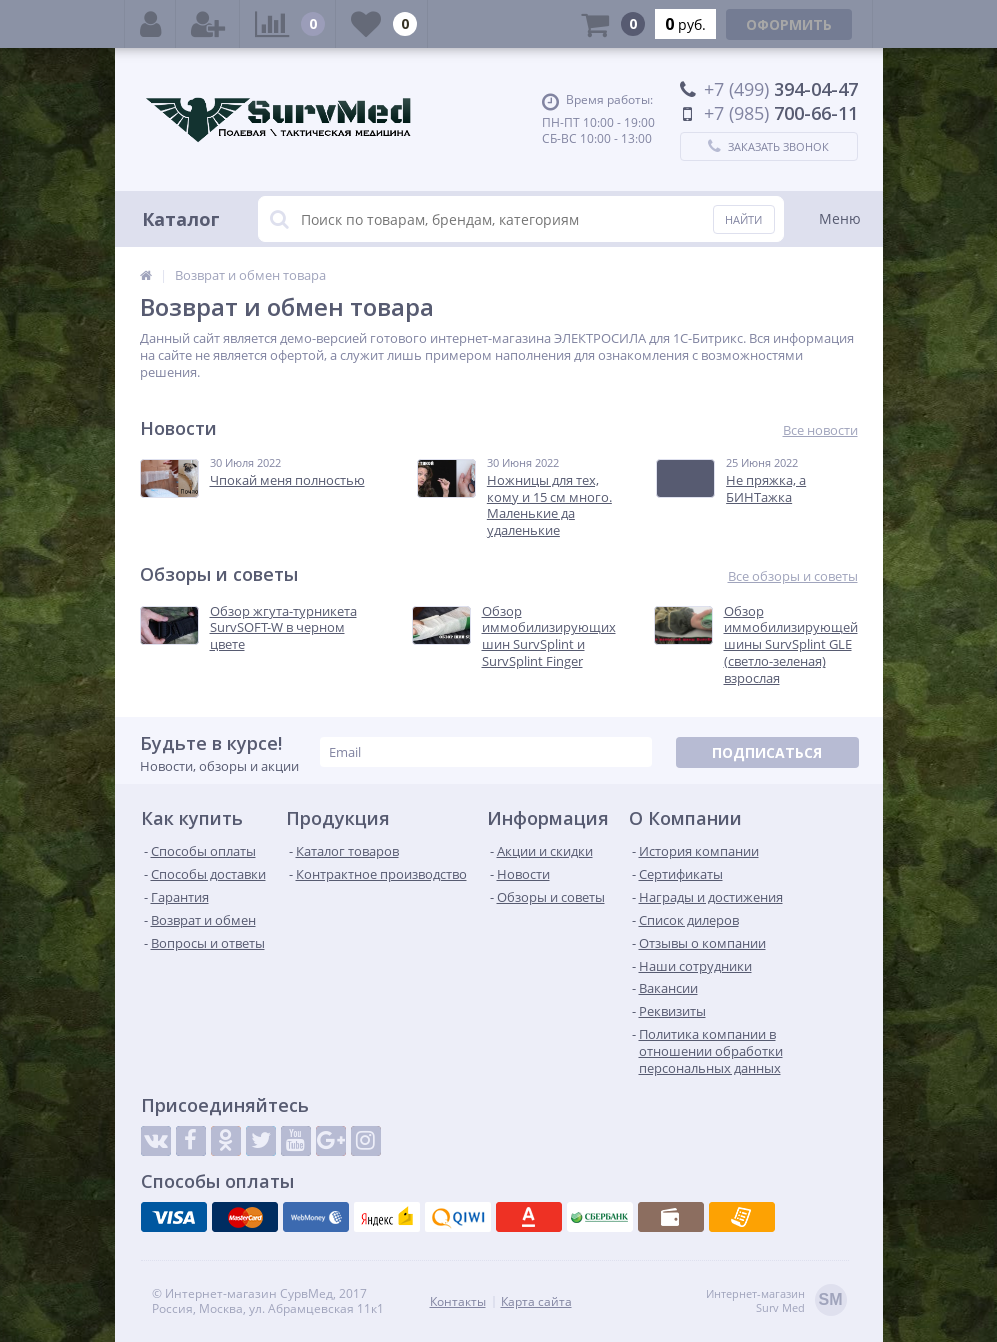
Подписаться (767, 752)
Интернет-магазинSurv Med (776, 1301)
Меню (840, 218)
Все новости (820, 430)
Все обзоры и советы (793, 576)
